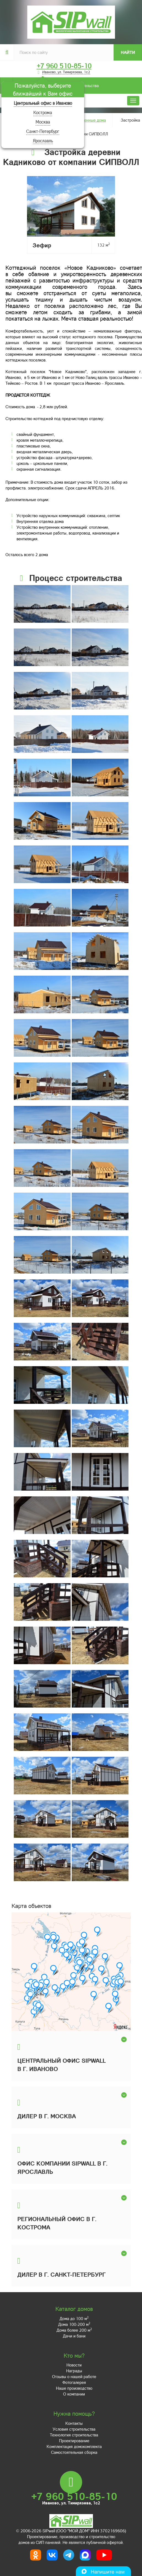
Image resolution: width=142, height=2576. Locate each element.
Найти (128, 52)
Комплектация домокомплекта (74, 2446)
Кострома (42, 112)
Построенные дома (88, 119)
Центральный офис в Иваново (43, 103)
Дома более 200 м (74, 2330)
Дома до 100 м (74, 2318)
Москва (43, 121)
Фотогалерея (74, 2382)
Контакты (74, 2423)
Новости (74, 2364)
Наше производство (74, 2388)
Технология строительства (74, 2434)
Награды (74, 2370)
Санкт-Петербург (42, 131)
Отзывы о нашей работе (74, 2376)
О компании (74, 2393)
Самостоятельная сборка (74, 2452)
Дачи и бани (74, 2335)
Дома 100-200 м (74, 2324)
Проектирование (74, 2440)
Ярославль (43, 140)
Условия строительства (74, 2428)
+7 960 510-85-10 (64, 65)
